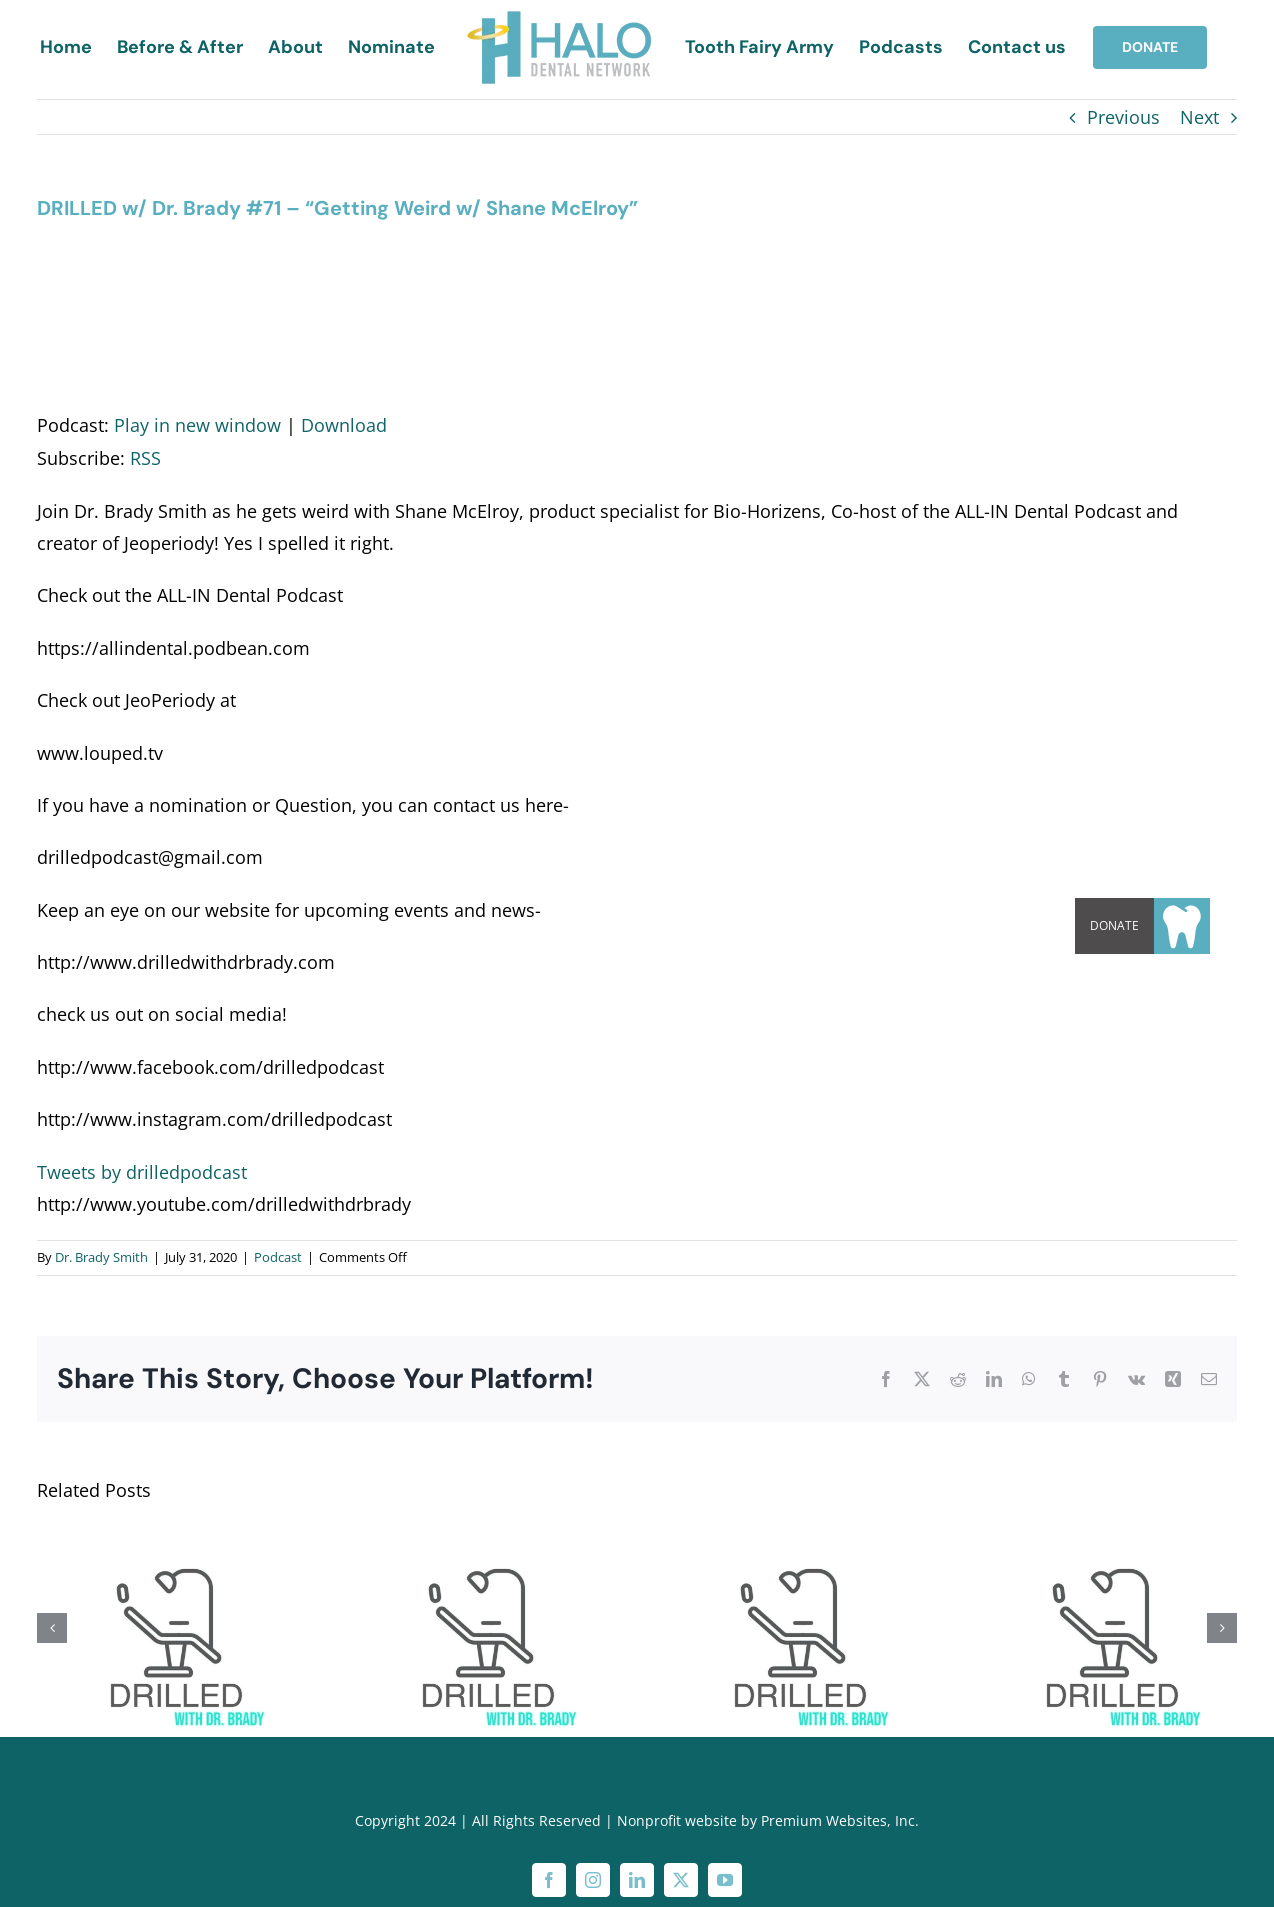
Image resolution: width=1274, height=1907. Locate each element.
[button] (1182, 926)
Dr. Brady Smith (101, 1257)
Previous (1123, 117)
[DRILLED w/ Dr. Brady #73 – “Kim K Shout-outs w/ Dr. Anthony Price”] (169, 1539)
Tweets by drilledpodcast (142, 1172)
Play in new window (197, 425)
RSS (145, 458)
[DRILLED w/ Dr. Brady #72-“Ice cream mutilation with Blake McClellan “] (481, 1539)
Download (344, 425)
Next (1199, 117)
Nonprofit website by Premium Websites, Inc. (768, 1820)
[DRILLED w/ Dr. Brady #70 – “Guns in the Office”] (793, 1539)
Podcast (278, 1257)
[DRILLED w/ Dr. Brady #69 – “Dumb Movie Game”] (1105, 1539)
